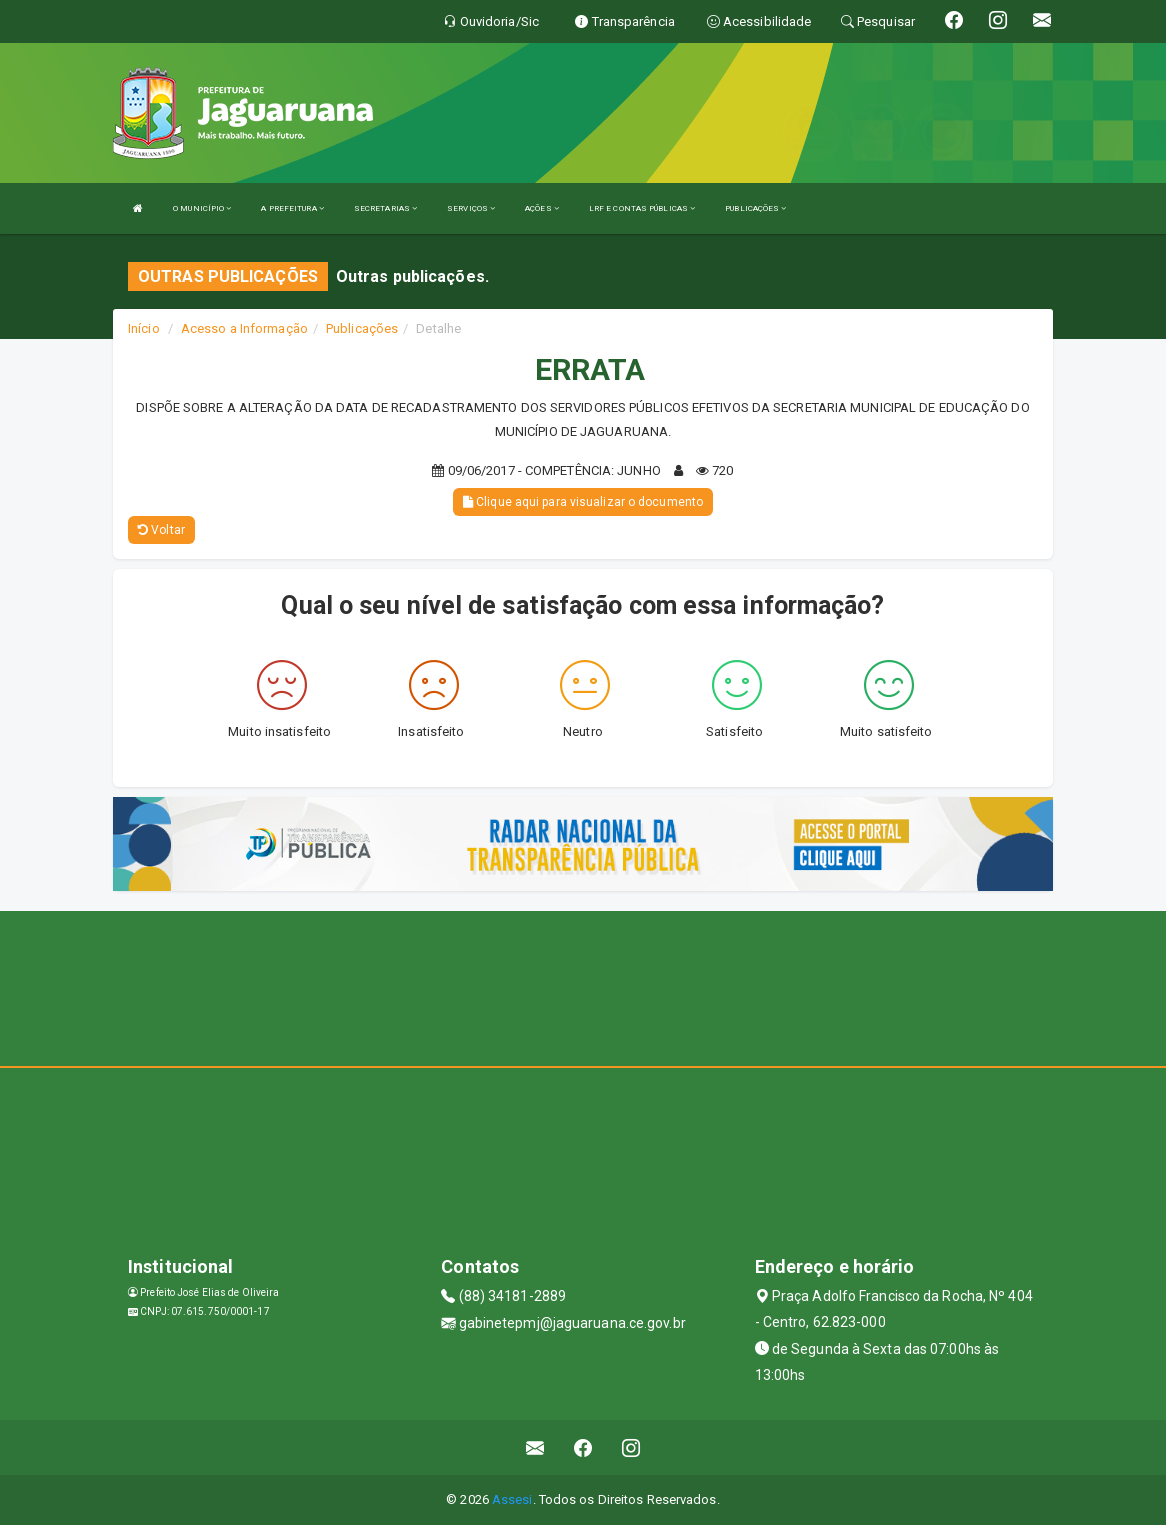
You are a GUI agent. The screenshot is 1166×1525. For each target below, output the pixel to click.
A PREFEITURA (292, 208)
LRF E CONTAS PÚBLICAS (642, 208)
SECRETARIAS (385, 208)
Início (144, 328)
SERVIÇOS (471, 208)
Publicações (362, 328)
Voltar (161, 530)
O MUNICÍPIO (202, 208)
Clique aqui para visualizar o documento (583, 502)
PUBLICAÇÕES (755, 208)
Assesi (512, 1499)
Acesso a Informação (244, 328)
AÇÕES (542, 208)
